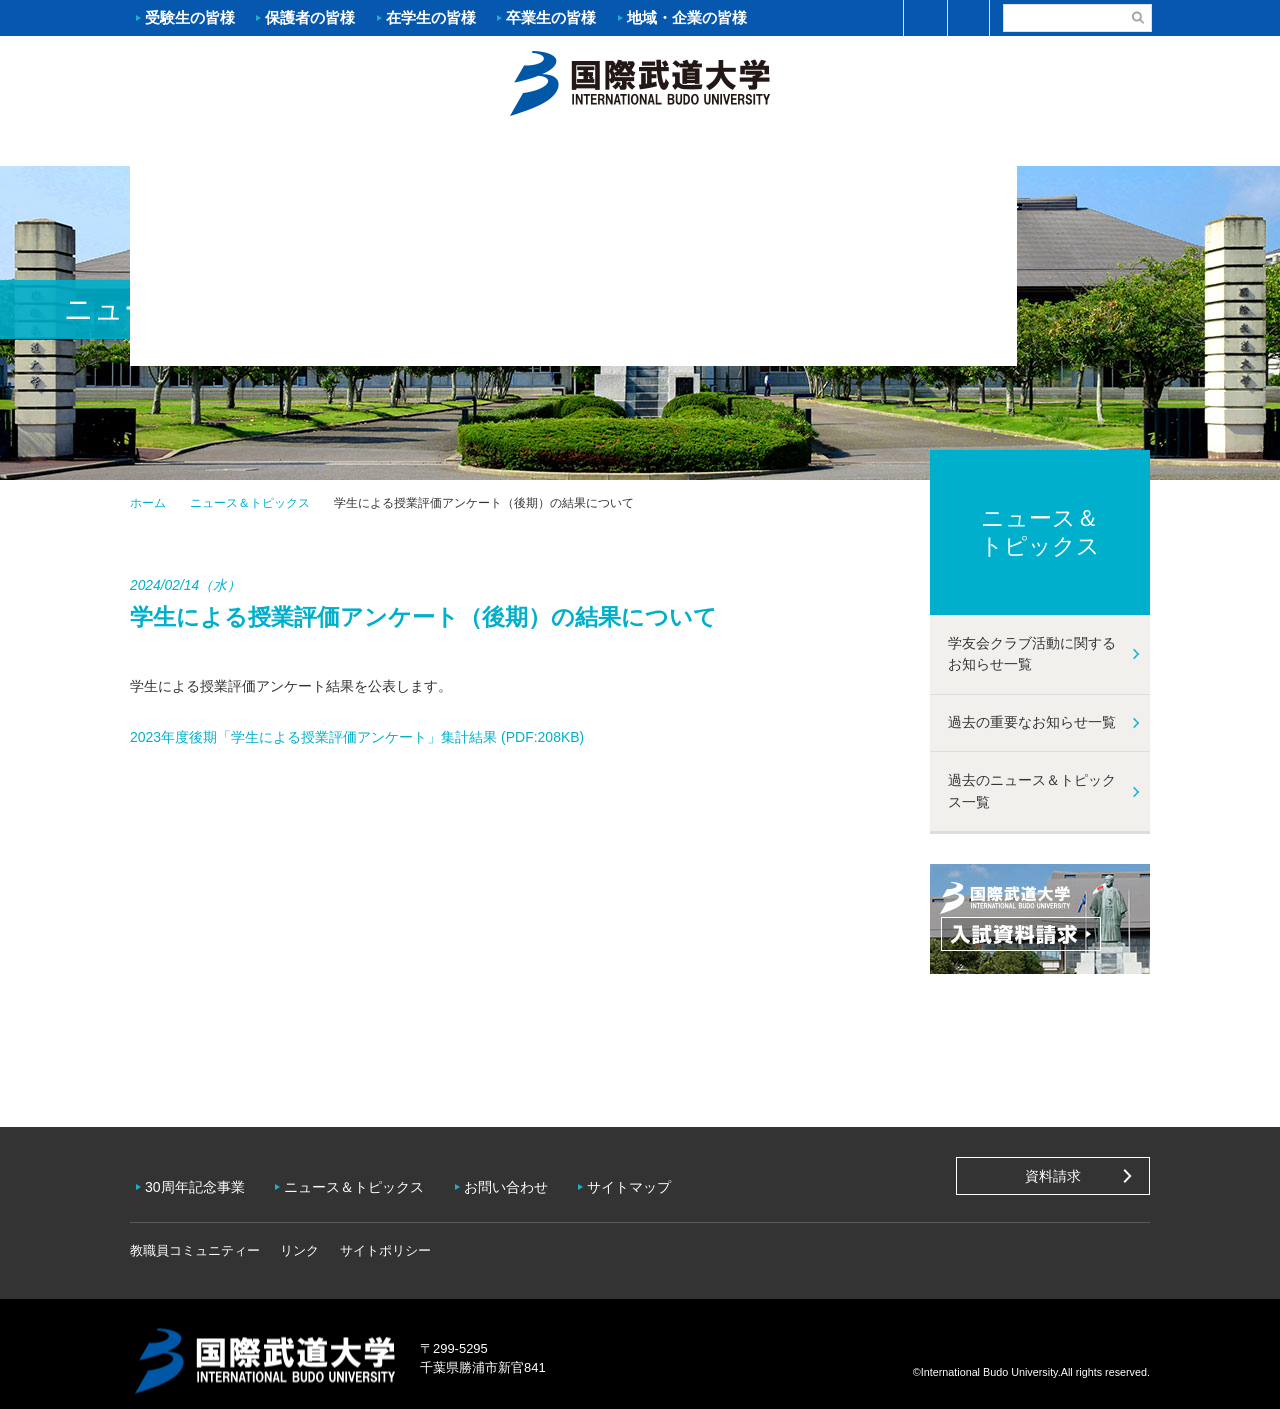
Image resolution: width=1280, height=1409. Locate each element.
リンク (299, 1236)
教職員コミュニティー (195, 1236)
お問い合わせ (521, 1180)
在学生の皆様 (431, 17)
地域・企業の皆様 (687, 17)
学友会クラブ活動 (1064, 146)
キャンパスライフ (895, 146)
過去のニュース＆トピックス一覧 (1032, 791)
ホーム (640, 81)
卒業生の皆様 (551, 17)
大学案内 (215, 146)
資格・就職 (725, 146)
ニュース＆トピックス (250, 503)
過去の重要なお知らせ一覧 (1032, 722)
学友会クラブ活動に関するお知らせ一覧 (1032, 654)
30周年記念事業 (200, 1180)
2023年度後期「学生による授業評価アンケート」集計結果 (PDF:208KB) (359, 737)
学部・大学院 (555, 146)
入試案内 (385, 146)
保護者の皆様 (310, 17)
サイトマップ (649, 1180)
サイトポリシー (385, 1236)
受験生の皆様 (190, 17)
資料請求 (1053, 1176)
